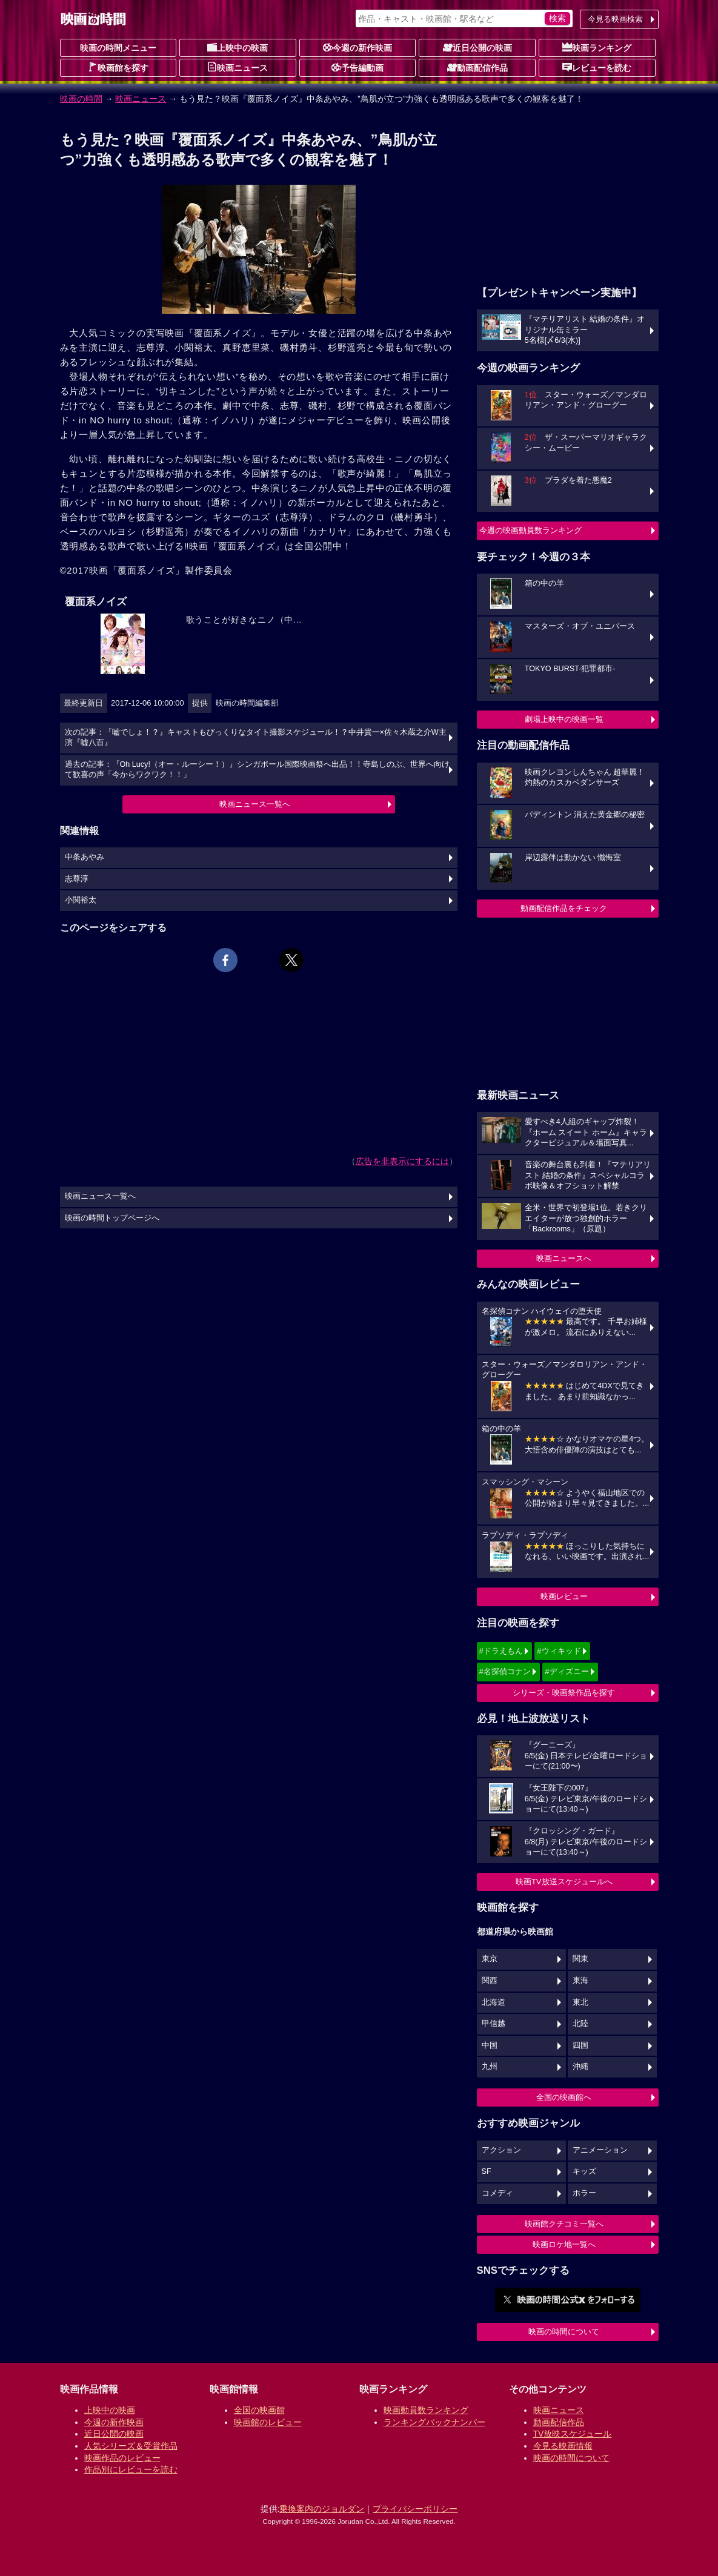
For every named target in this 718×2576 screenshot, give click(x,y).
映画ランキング (596, 47)
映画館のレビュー (268, 2422)
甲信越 (493, 2023)
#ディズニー (566, 1671)
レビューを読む (596, 67)
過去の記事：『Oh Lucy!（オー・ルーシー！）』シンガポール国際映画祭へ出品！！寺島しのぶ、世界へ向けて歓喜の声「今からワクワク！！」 (257, 770)
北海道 (493, 2002)
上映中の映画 (237, 47)
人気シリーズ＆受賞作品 (131, 2446)
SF (486, 2171)
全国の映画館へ (563, 2097)
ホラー (584, 2193)
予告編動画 (357, 67)
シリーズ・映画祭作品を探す (564, 1692)
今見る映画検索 (615, 19)
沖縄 (580, 2066)
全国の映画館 (259, 2410)
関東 (580, 1959)
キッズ (584, 2171)
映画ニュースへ (563, 1258)
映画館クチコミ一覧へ (564, 2223)
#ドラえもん (501, 1650)
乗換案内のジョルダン (321, 2509)
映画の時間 (81, 99)
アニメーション (600, 2150)
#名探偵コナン (505, 1671)
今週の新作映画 (357, 47)
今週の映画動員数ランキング (530, 530)
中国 (489, 2045)
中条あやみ (84, 857)
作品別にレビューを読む (131, 2469)
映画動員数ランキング (426, 2410)
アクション (501, 2150)
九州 (489, 2066)
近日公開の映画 (477, 47)
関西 (489, 1980)
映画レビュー (564, 1596)
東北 (580, 2002)
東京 (489, 1959)
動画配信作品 (477, 67)
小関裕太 (80, 900)
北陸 (580, 2023)
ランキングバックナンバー (434, 2422)
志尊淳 (76, 879)
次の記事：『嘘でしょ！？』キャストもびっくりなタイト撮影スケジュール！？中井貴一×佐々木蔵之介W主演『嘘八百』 (256, 737)
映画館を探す (118, 67)
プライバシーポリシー (415, 2509)
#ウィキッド (558, 1650)
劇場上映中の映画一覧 (564, 719)
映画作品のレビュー (122, 2458)
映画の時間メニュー (118, 48)
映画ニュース (237, 67)
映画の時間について (563, 2331)
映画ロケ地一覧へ (564, 2244)
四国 (580, 2045)
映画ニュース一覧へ (254, 804)
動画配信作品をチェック (563, 908)
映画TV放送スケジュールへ (564, 1881)
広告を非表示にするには (402, 1161)
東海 (580, 1980)
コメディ (497, 2193)
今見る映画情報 (563, 2446)
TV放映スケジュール (572, 2434)
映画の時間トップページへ (112, 1218)
